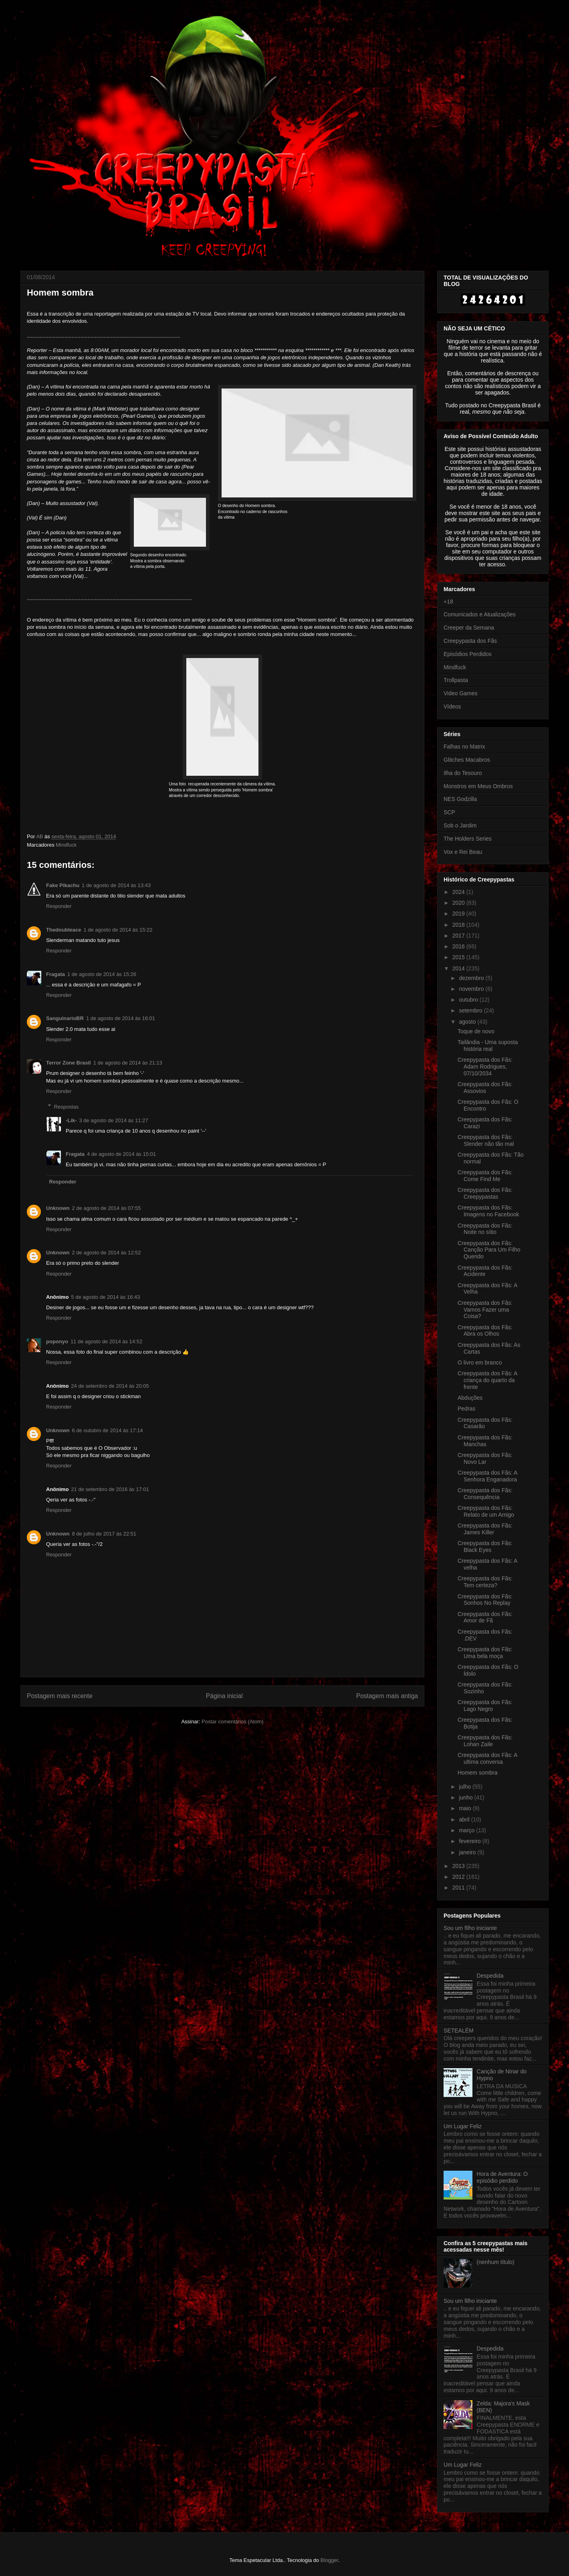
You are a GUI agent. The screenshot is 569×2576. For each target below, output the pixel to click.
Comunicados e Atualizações (480, 614)
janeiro (468, 1852)
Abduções (470, 1398)
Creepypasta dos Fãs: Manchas (485, 1440)
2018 (459, 925)
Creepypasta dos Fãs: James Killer (485, 1529)
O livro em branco (480, 1362)
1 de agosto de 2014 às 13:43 (116, 885)
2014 (459, 968)
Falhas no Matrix (464, 746)
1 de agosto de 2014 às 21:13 (127, 1063)
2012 (459, 1877)
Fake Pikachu (62, 885)
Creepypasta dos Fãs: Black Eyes (485, 1546)
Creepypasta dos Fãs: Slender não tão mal (486, 1140)
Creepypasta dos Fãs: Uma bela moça (485, 1652)
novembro (472, 989)
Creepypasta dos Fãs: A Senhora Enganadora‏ (487, 1476)
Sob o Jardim (460, 825)
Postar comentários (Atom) (233, 1722)
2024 (459, 892)
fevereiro (470, 1841)
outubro (469, 999)
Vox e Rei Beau (463, 852)
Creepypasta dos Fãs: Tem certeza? (485, 1581)
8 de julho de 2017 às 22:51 (104, 1534)
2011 (459, 1887)
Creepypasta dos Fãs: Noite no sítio (485, 1229)
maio (465, 1808)
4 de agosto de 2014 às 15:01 (121, 1154)
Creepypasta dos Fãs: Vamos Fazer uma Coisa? (485, 1310)
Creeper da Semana (469, 627)
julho (465, 1786)
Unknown (58, 1208)
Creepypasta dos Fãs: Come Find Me (485, 1175)
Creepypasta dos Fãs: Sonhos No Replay (485, 1599)
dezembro (472, 978)
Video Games (461, 693)
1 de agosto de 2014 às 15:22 (117, 930)
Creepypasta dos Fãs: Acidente (485, 1271)
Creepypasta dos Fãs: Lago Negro (485, 1705)
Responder (59, 906)
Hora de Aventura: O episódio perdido (502, 2177)
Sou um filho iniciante (470, 1928)
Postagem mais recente (60, 1696)
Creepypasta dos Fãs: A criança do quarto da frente (487, 1380)
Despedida (490, 1975)
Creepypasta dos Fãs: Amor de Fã (485, 1617)
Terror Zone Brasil (68, 1063)
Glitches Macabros (467, 760)
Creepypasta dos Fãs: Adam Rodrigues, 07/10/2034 (485, 1067)
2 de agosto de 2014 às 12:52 (106, 1253)
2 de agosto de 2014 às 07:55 (106, 1208)
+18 (448, 601)
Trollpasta (456, 680)
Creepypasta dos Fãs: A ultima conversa (487, 1758)
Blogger (329, 2560)
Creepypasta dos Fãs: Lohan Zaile (485, 1740)
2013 (459, 1866)
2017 (459, 935)
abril (465, 1819)
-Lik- (71, 1120)
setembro (471, 1010)
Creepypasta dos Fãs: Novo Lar (485, 1458)
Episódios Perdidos (468, 654)
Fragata (55, 974)
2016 (459, 946)
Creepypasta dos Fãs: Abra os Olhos (485, 1330)
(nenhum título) (496, 2262)
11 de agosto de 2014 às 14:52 (106, 1341)
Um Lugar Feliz (463, 2126)
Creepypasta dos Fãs (470, 641)
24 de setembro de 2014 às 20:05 (110, 1386)
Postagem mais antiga (387, 1696)
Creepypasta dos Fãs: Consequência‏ (485, 1493)
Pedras (466, 1408)
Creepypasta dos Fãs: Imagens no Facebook (488, 1211)
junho (466, 1797)
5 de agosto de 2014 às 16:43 (105, 1297)
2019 (459, 913)
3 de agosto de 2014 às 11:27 (113, 1120)
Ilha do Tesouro (463, 773)
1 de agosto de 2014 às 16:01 (120, 1018)
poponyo (57, 1341)
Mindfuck (66, 845)
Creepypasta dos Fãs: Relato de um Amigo (486, 1511)
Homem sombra (478, 1772)
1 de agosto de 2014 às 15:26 (101, 974)
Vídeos (452, 706)
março (467, 1830)
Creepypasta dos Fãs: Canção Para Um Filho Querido (489, 1250)
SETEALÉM (459, 2030)
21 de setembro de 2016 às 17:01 (110, 1489)
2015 (459, 957)
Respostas (66, 1106)
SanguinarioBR (65, 1018)
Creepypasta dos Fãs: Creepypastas (485, 1193)
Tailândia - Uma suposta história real (488, 1045)
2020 (459, 903)
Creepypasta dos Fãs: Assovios (485, 1087)
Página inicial (224, 1696)
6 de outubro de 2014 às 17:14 (107, 1430)
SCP (449, 812)
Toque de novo (476, 1031)
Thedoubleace (63, 930)
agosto (468, 1021)
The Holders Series (468, 838)
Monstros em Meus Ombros (478, 786)
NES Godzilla (460, 799)
